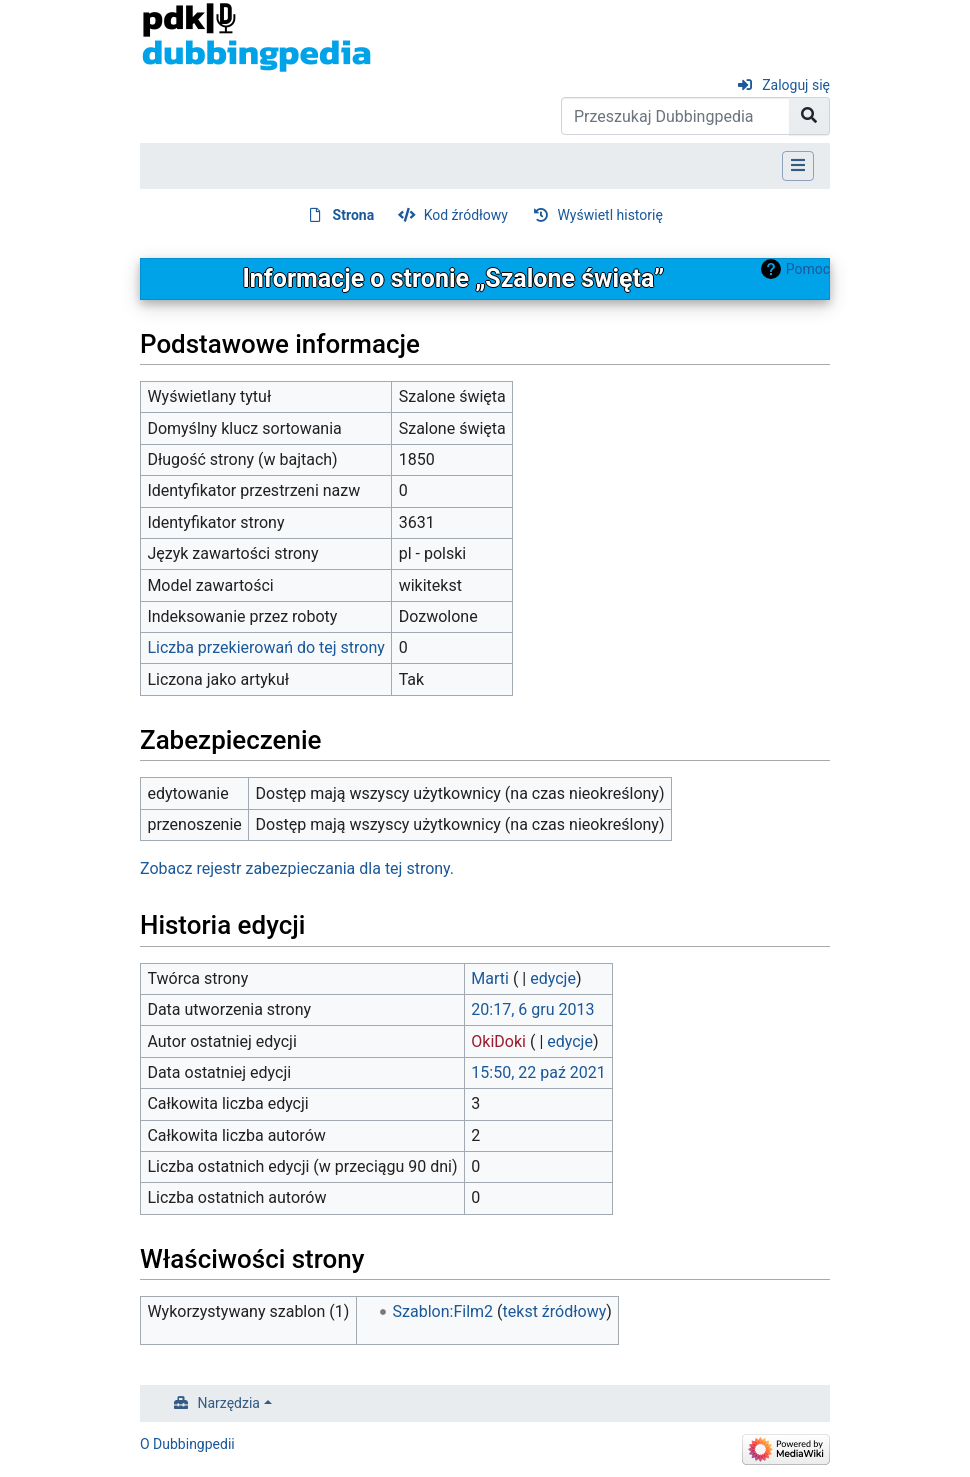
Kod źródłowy (466, 215)
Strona (354, 215)
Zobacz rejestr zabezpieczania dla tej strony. (297, 868)
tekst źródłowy (555, 1311)
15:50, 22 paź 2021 (538, 1072)
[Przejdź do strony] (809, 116)
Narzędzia (229, 1403)
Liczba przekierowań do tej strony (266, 647)
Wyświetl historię (609, 215)
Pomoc (808, 269)
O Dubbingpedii (187, 1444)
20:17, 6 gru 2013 (532, 1009)
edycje (553, 978)
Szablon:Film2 (443, 1311)
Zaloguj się (796, 85)
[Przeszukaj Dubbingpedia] (675, 116)
